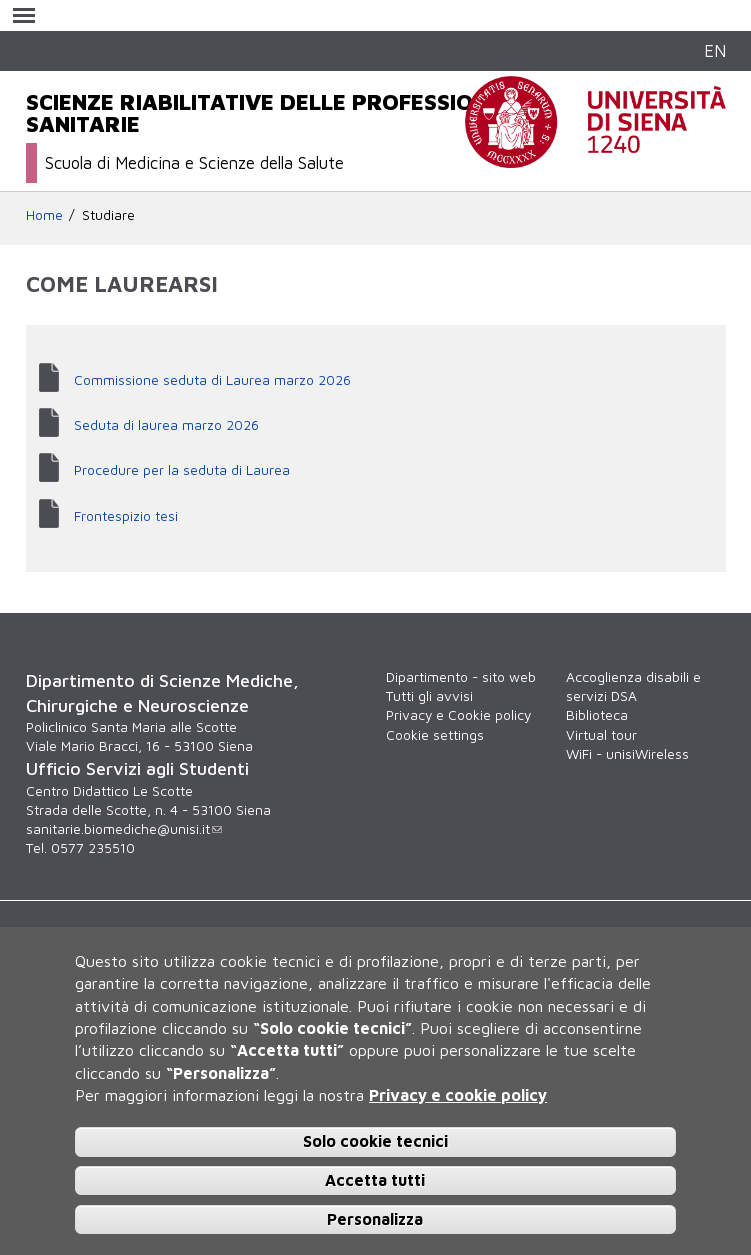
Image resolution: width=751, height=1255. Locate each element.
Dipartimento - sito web (461, 677)
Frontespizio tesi (126, 516)
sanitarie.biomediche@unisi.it (124, 829)
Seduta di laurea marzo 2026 (166, 425)
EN (715, 50)
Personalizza (375, 1219)
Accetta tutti (375, 1180)
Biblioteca (597, 715)
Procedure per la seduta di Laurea (182, 470)
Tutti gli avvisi (429, 696)
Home (44, 215)
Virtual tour (601, 735)
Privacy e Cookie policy (458, 715)
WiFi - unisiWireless (627, 754)
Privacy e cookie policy (458, 1095)
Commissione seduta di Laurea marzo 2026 (212, 380)
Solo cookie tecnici (375, 1141)
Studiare (108, 215)
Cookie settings (435, 735)
